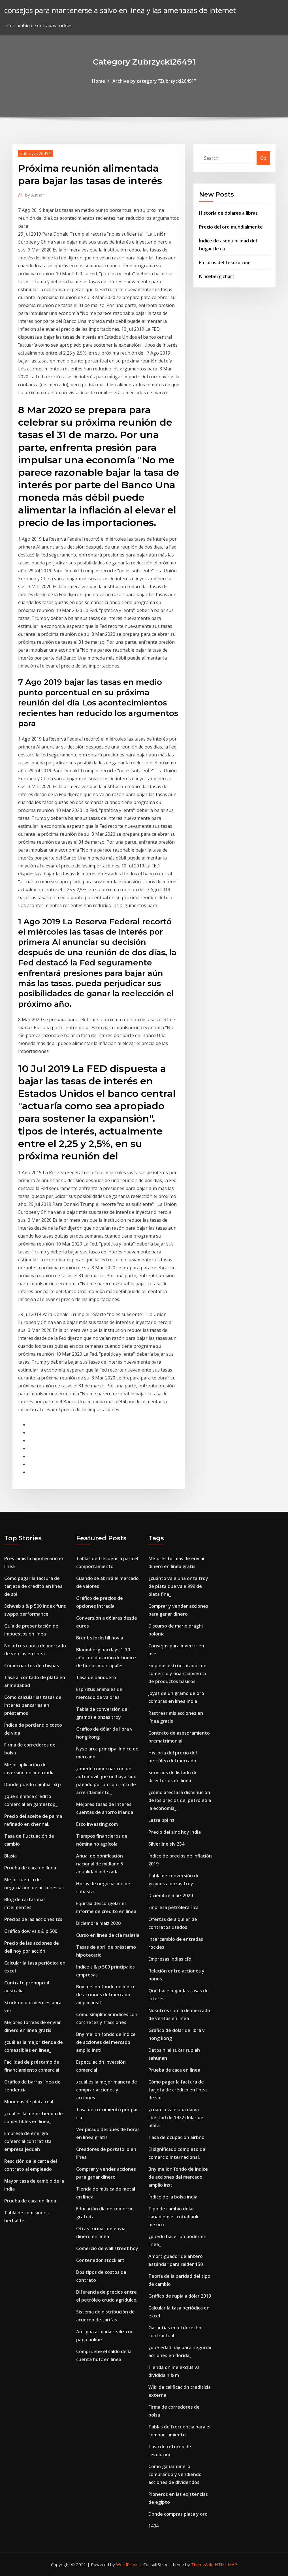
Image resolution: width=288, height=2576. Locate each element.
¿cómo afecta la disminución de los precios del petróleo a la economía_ (179, 1800)
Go (263, 158)
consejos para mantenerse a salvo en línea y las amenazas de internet (120, 10)
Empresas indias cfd (169, 1959)
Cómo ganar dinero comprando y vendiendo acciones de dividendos (175, 2474)
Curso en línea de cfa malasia (107, 1935)
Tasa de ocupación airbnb (176, 2137)
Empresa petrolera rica (173, 1907)
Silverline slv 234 (166, 1844)
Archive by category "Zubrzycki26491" (154, 81)
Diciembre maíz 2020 (98, 1923)
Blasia (10, 1856)
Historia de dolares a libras (228, 213)
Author (34, 195)
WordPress (127, 2564)
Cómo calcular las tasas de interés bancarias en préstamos (32, 1705)
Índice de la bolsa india (172, 2197)
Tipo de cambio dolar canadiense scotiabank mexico (173, 2217)
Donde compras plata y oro (178, 2514)
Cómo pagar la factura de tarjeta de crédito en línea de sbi (33, 1586)
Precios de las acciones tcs (33, 1919)
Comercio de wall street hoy (107, 2248)
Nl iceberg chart (216, 276)
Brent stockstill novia (99, 1638)
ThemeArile (202, 2564)
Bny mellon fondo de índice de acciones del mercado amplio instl (106, 1995)
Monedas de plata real (28, 2102)
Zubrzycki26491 (35, 153)
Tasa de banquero (96, 1677)
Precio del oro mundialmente (231, 227)
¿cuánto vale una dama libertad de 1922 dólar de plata (175, 2117)
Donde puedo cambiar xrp (32, 1784)
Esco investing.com (97, 1824)
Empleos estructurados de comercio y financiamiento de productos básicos (177, 1673)
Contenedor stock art (100, 2260)
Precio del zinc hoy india (174, 1832)
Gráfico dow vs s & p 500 (30, 1931)
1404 (153, 2526)
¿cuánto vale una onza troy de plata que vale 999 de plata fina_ (178, 1586)
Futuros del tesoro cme (225, 262)
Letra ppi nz (161, 1820)
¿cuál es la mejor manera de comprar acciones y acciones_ (106, 2090)
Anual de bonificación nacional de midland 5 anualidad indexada (99, 1864)
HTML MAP (226, 2564)
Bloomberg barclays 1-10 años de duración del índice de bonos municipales (106, 1658)
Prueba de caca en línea (30, 1868)
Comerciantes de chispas (31, 1665)
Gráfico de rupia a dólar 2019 (179, 2296)
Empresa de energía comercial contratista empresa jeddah (28, 2141)
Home (98, 81)
